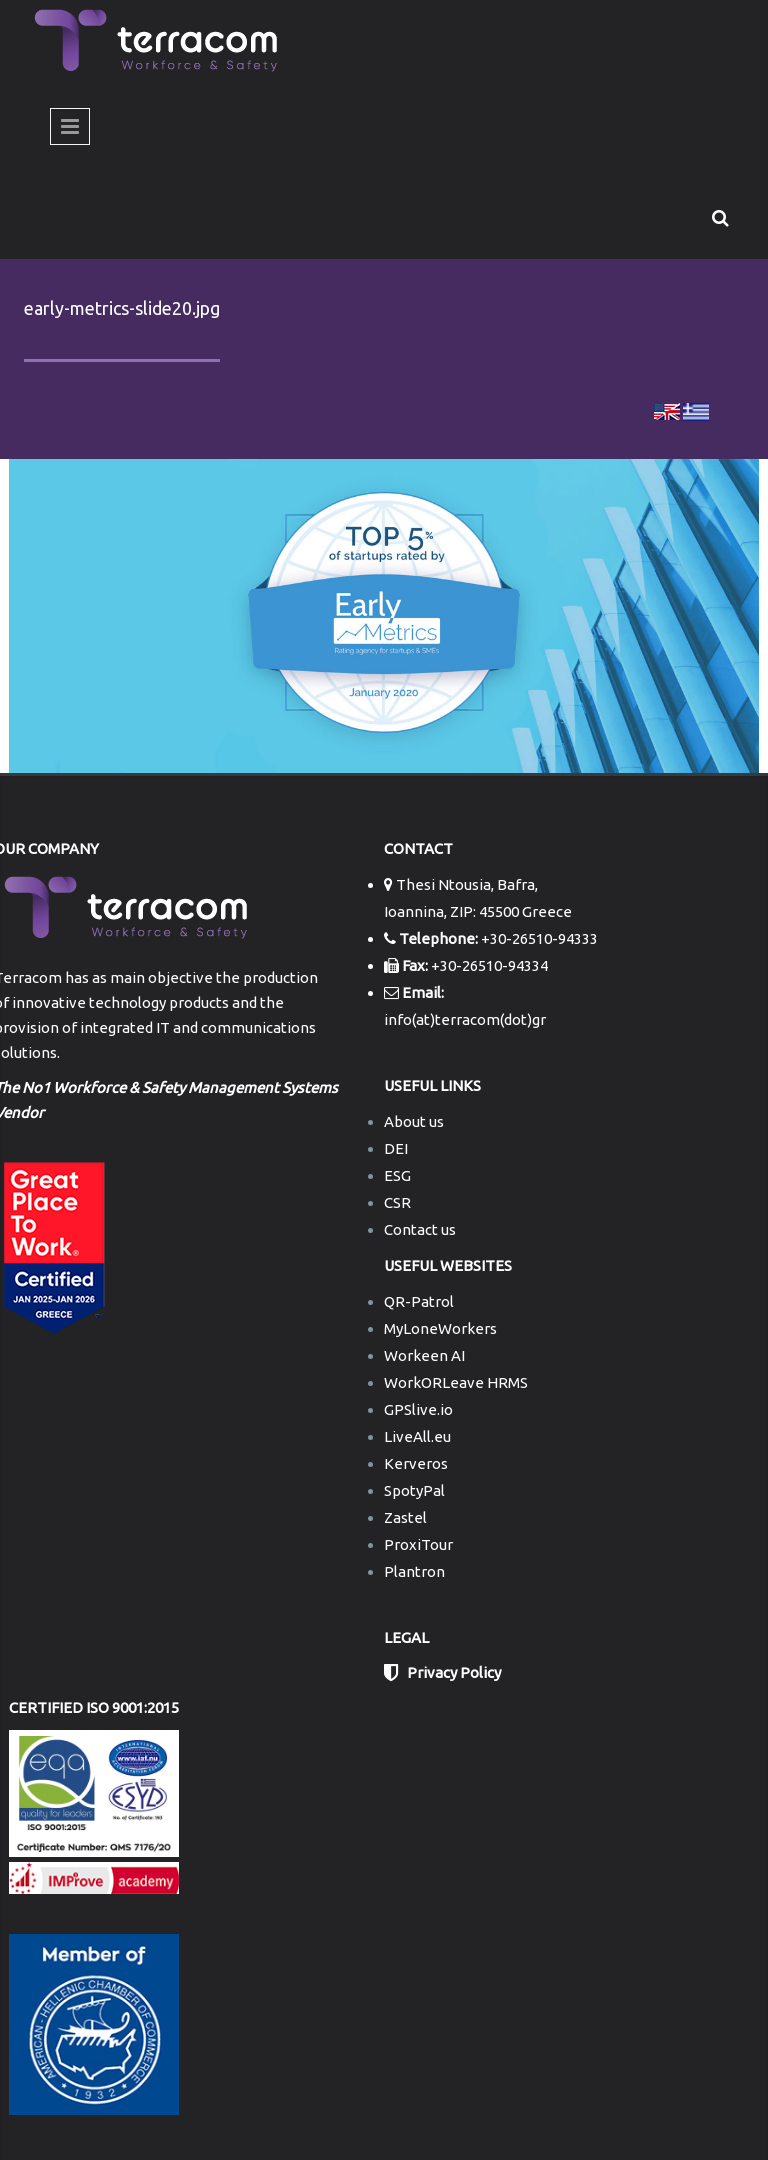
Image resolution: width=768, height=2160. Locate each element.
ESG (397, 1175)
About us (414, 1121)
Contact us (420, 1229)
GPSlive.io (418, 1409)
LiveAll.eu (417, 1436)
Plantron (414, 1571)
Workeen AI (424, 1355)
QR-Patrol (419, 1301)
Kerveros (416, 1463)
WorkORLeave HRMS (456, 1382)
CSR (397, 1202)
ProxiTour (418, 1544)
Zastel (405, 1517)
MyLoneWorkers (440, 1328)
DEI (396, 1148)
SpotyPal (414, 1490)
